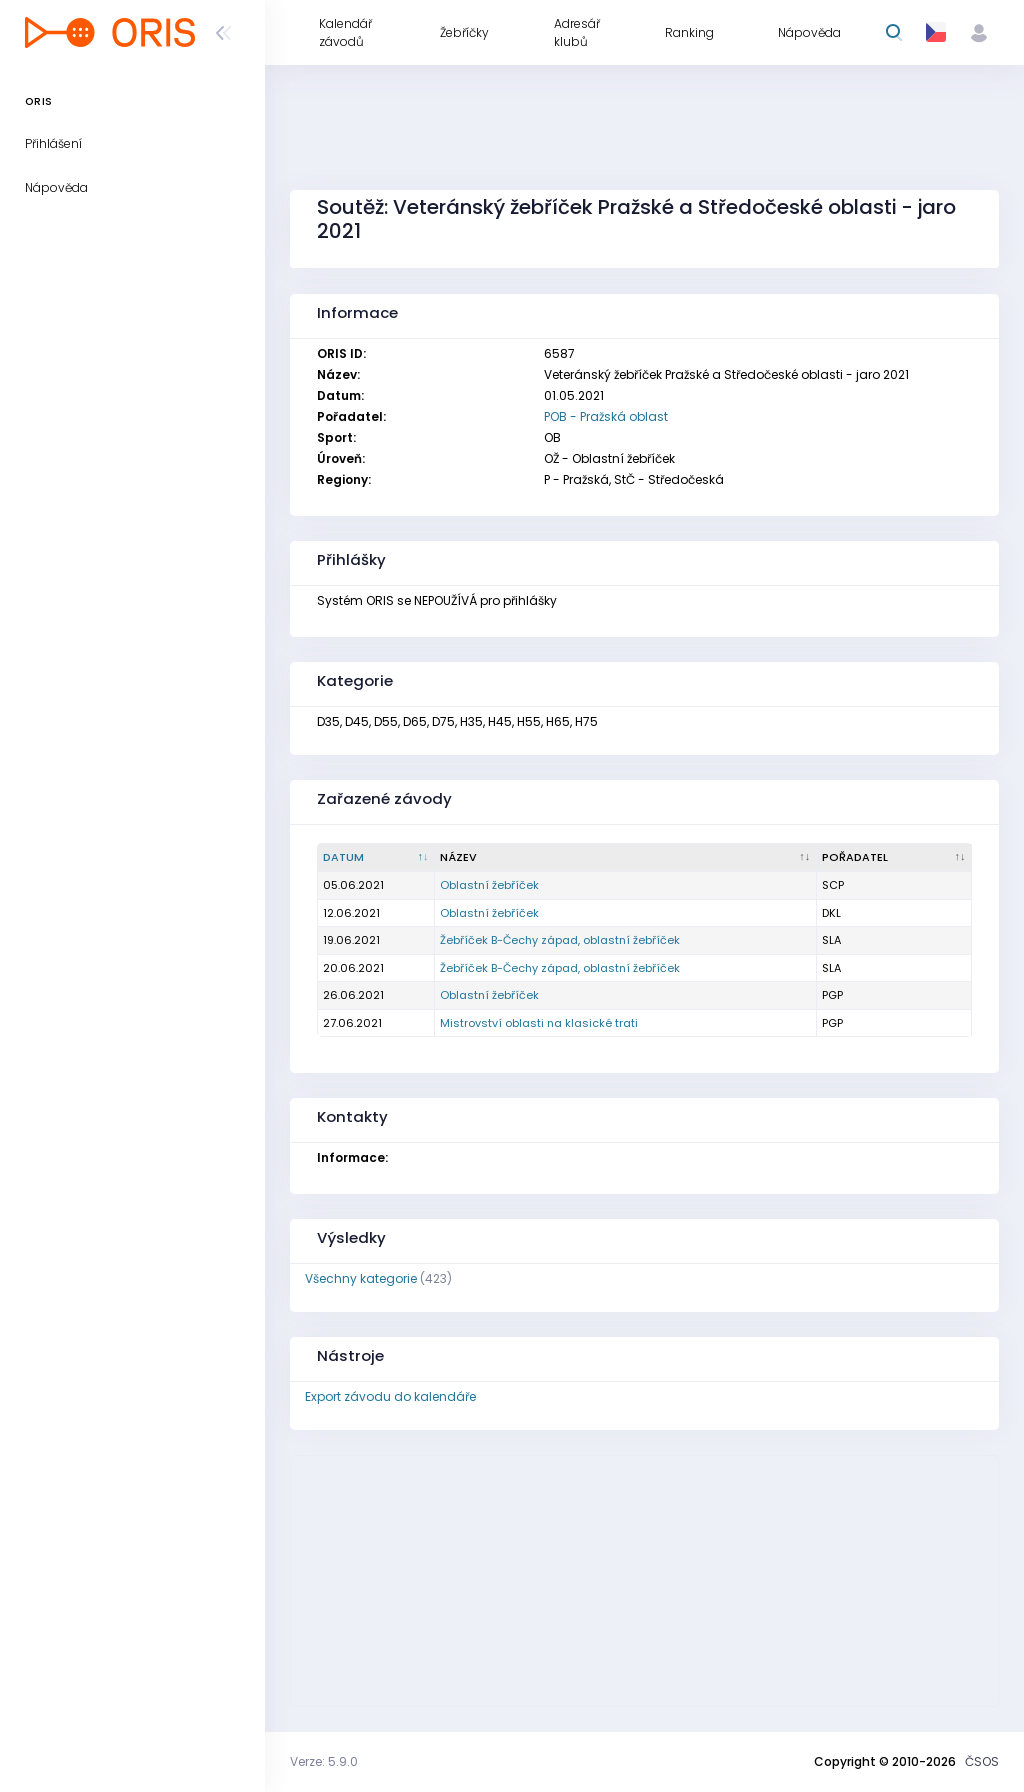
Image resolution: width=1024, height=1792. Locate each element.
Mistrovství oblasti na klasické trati (539, 1023)
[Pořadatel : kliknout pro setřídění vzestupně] (894, 858)
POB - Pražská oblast (606, 416)
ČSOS (982, 1761)
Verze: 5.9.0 (324, 1761)
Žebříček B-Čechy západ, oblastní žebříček (560, 940)
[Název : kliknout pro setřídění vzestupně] (626, 858)
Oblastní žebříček (489, 885)
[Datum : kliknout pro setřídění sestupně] (376, 858)
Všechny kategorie (361, 1278)
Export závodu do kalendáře (390, 1396)
